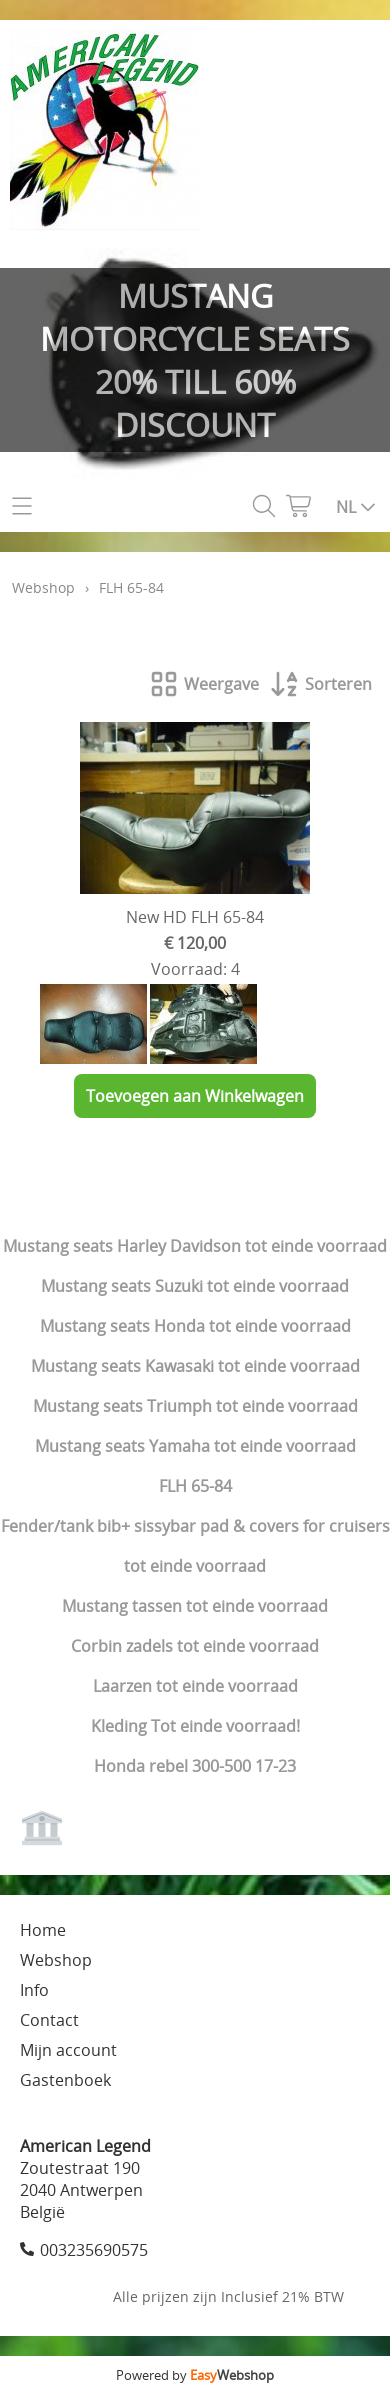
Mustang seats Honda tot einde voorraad (195, 1326)
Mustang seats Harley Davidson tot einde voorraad (195, 1246)
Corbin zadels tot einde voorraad (195, 1646)
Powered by (195, 2375)
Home (43, 1930)
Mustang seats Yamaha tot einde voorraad (195, 1446)
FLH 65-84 (195, 1486)
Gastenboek (65, 2080)
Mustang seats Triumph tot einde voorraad (195, 1406)
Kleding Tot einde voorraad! (195, 1726)
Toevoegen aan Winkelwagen (195, 1096)
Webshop (43, 587)
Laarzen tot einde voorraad (195, 1686)
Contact (49, 2020)
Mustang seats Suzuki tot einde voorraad (195, 1286)
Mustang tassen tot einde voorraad (195, 1606)
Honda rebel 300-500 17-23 (195, 1766)
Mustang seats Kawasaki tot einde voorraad (195, 1366)
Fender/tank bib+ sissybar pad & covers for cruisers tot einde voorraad (195, 1546)
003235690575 (94, 2250)
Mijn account (68, 2050)
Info (34, 1990)
